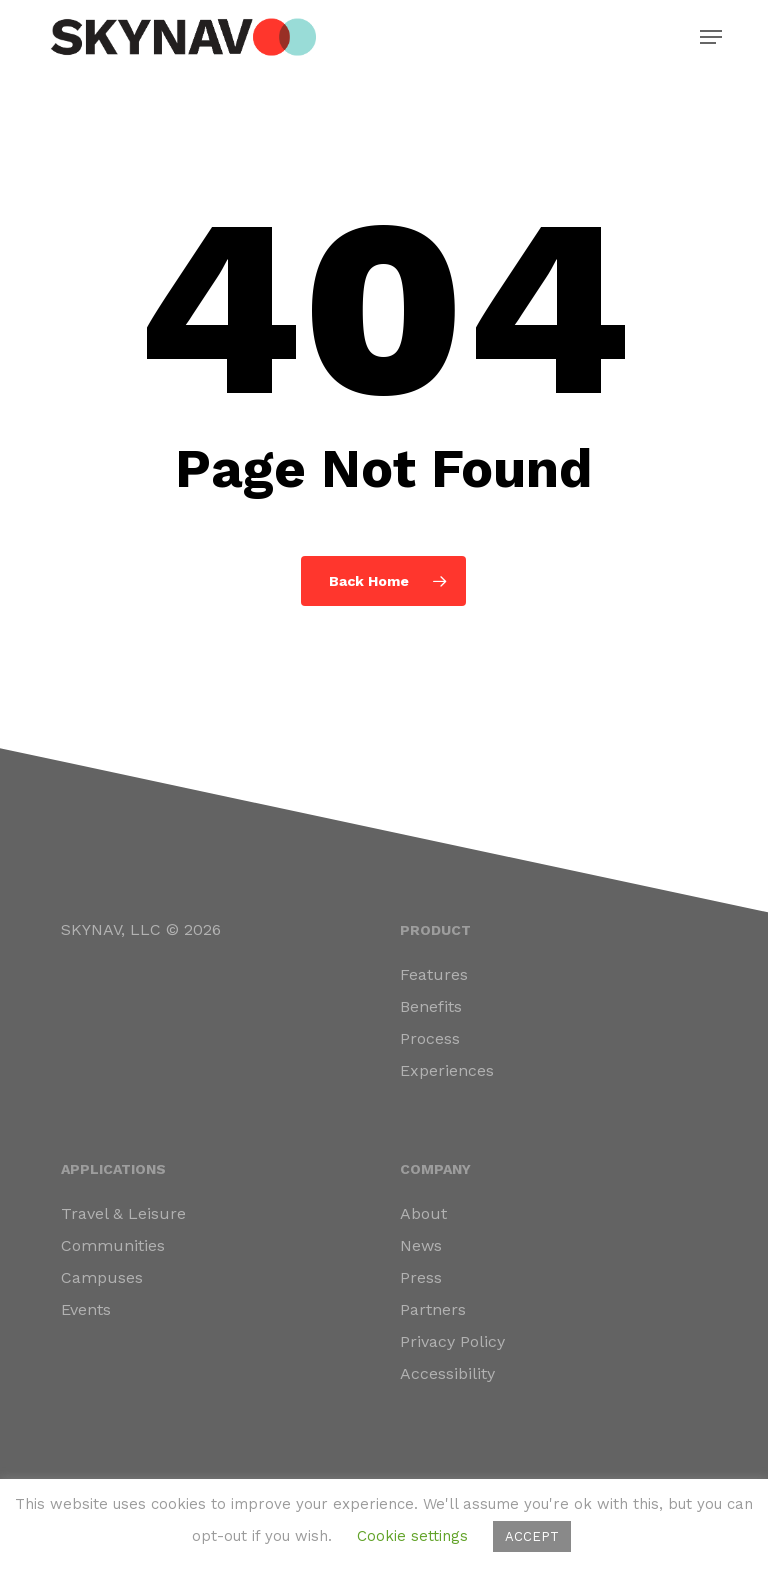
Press (421, 1277)
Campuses (102, 1277)
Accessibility (447, 1373)
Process (430, 1038)
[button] (711, 37)
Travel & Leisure (123, 1213)
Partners (433, 1309)
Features (434, 974)
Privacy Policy (452, 1341)
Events (86, 1309)
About (423, 1213)
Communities (113, 1245)
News (421, 1245)
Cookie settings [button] (412, 1536)
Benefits (431, 1006)
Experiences (447, 1070)
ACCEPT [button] (532, 1536)
